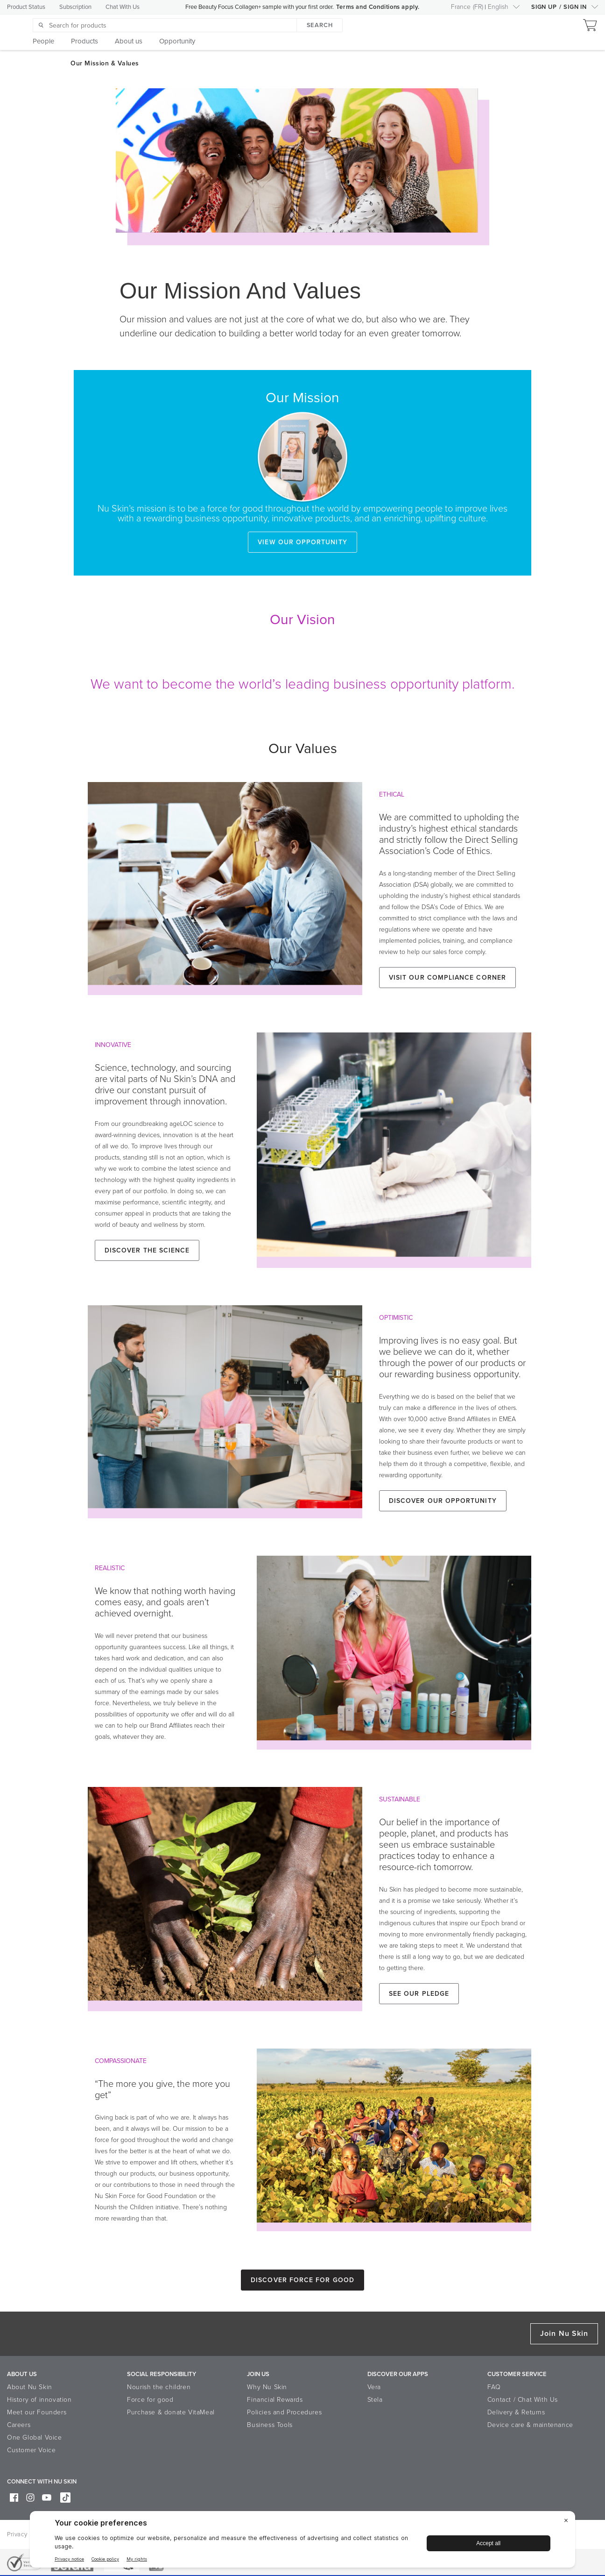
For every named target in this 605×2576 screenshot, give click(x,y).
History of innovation (39, 2400)
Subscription (75, 7)
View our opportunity (302, 542)
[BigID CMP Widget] (302, 2541)
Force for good (150, 2400)
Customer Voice (31, 2450)
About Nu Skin (29, 2387)
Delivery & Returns (516, 2412)
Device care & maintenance (530, 2425)
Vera (374, 2387)
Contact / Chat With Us (522, 2400)
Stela (375, 2400)
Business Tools (269, 2425)
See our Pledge (419, 1994)
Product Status (26, 7)
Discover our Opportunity (443, 1501)
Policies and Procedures (284, 2412)
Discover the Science (147, 1250)
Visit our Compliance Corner (447, 978)
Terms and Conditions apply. (378, 7)
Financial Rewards (274, 2400)
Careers (18, 2425)
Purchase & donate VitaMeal (171, 2412)
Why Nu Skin (267, 2387)
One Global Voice (34, 2437)
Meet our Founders (36, 2412)
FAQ (494, 2387)
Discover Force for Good (302, 2280)
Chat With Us (123, 7)
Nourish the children (158, 2387)
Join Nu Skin (564, 2333)
